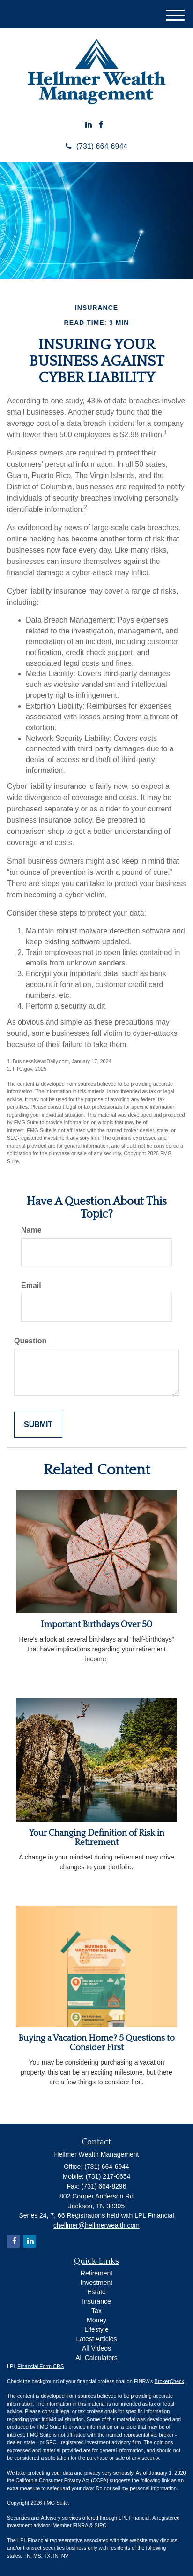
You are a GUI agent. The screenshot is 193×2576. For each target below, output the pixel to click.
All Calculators (96, 2357)
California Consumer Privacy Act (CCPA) (61, 2480)
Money (96, 2320)
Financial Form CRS (40, 2366)
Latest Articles (96, 2339)
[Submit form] (38, 1425)
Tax (96, 2310)
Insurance (96, 2301)
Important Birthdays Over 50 (96, 1624)
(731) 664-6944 (96, 146)
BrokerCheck (170, 2381)
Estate (96, 2292)
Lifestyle (96, 2329)
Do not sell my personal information (136, 2488)
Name (31, 1230)
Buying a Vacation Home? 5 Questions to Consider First (96, 2043)
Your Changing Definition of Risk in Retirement (96, 1838)
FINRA (80, 2525)
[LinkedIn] (88, 125)
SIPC (100, 2525)
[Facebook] (101, 125)
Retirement (96, 2273)
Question (30, 1341)
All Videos (96, 2348)
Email (31, 1285)
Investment (96, 2282)
